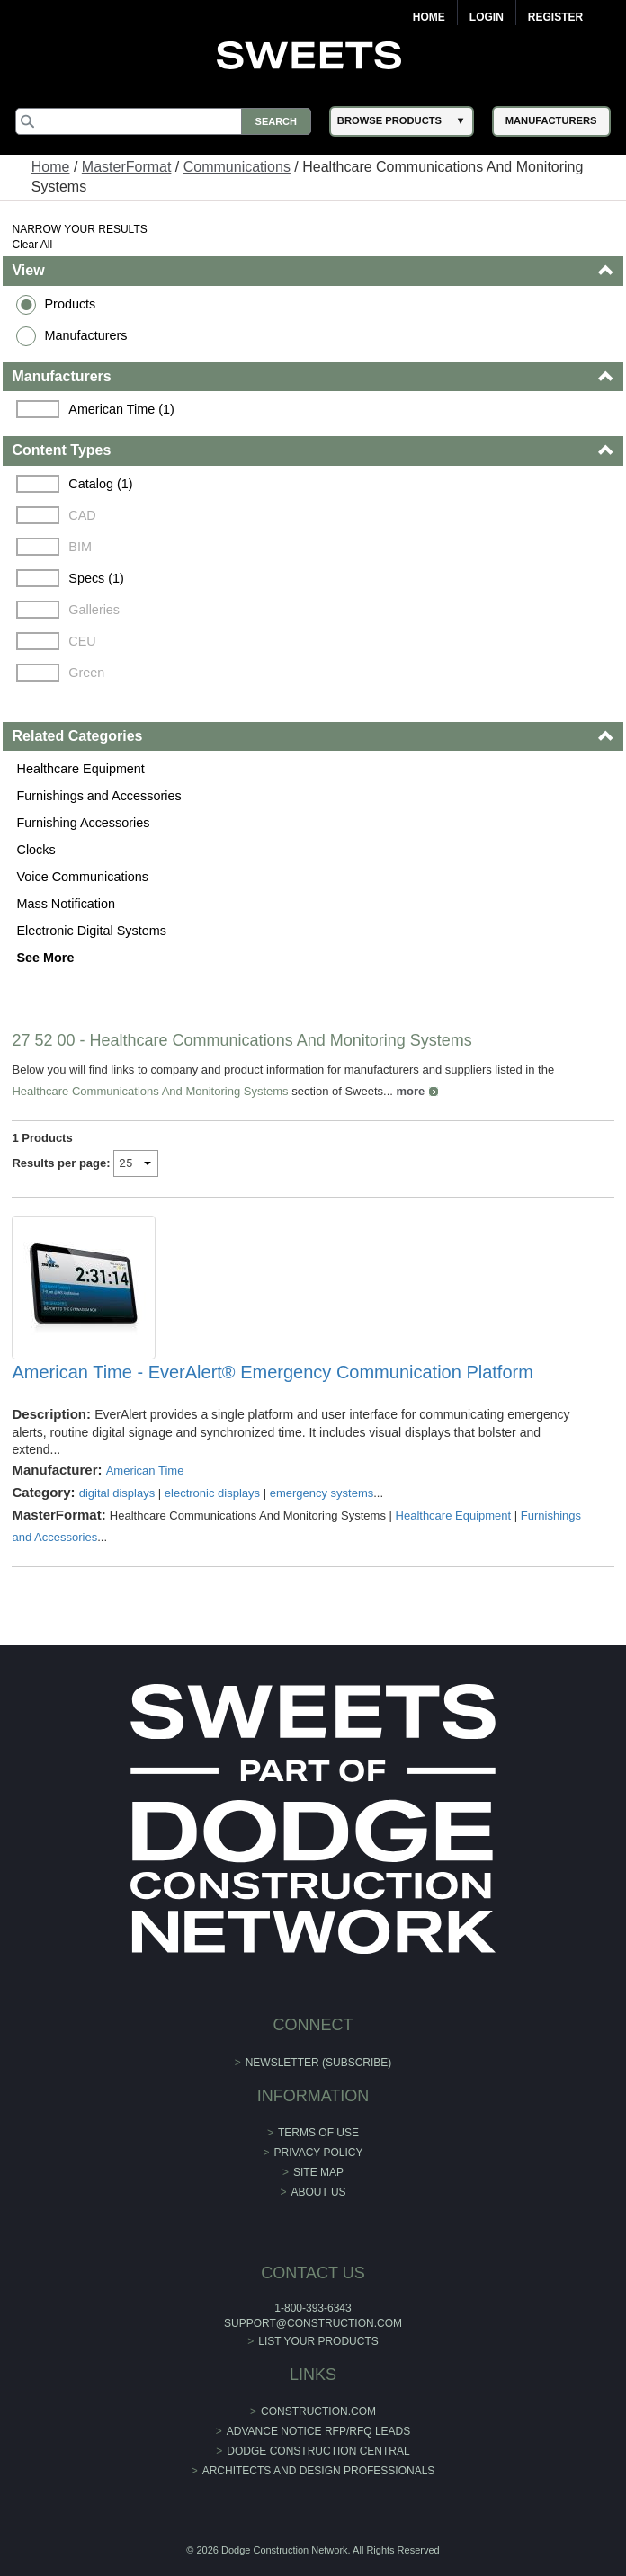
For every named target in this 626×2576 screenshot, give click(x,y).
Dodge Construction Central (318, 2451)
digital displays (117, 1493)
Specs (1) (96, 578)
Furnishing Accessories (82, 823)
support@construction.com (313, 2323)
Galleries (94, 609)
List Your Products (318, 2341)
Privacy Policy (318, 2152)
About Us (318, 2192)
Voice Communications (82, 876)
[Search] (162, 121)
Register (555, 17)
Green (86, 672)
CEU (81, 641)
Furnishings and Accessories (98, 796)
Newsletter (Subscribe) (319, 2062)
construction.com (318, 2411)
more (411, 1091)
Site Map (318, 2172)
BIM (80, 546)
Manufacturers (85, 335)
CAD (81, 515)
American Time (145, 1470)
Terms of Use (318, 2132)
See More (45, 957)
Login (487, 17)
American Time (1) (121, 409)
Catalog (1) (100, 484)
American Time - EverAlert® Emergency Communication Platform (272, 1372)
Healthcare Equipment (80, 769)
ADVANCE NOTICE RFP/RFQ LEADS (318, 2431)
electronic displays (212, 1493)
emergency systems (322, 1493)
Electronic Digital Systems (90, 930)
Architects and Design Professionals (318, 2471)
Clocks (35, 849)
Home (429, 17)
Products (69, 304)
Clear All (32, 244)
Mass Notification (65, 903)
